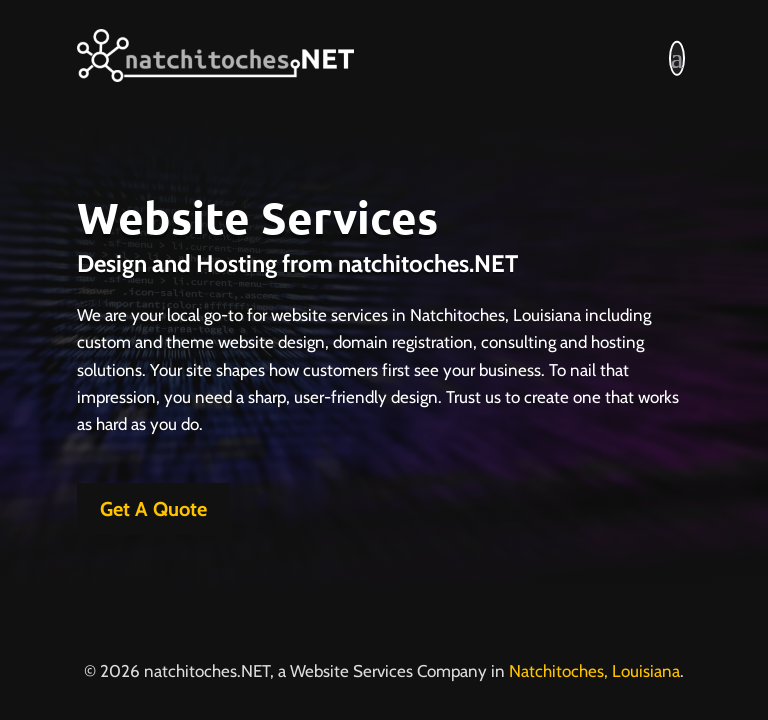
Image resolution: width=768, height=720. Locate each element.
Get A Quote (153, 509)
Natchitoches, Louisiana (594, 671)
